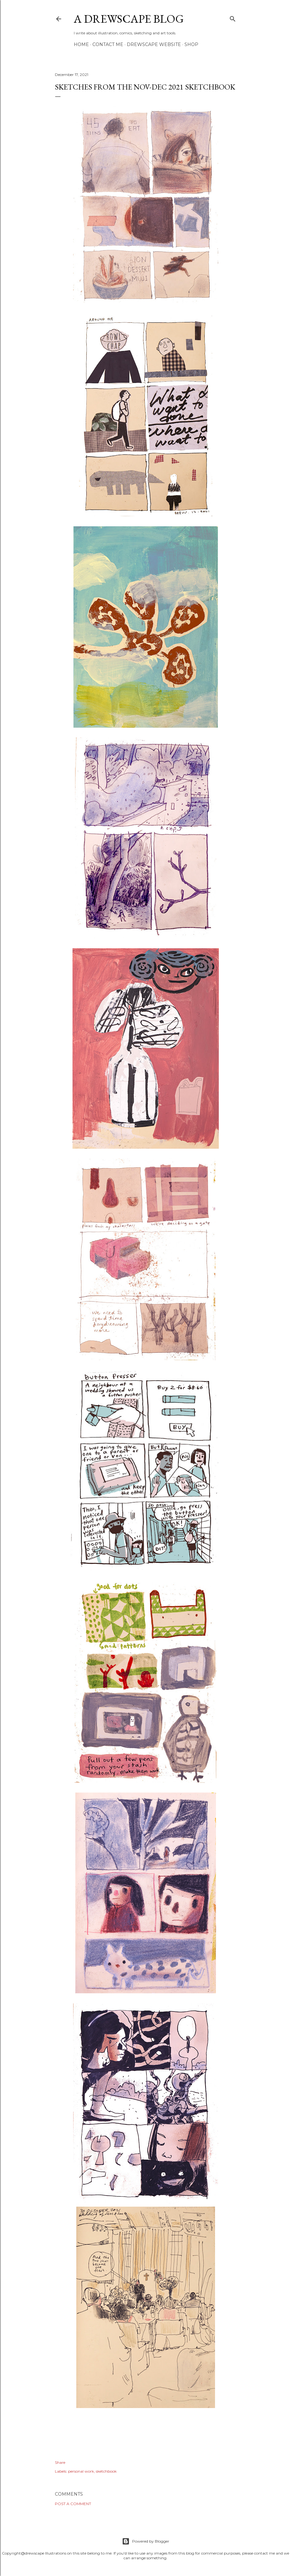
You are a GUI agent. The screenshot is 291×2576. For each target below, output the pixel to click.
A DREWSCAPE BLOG (129, 18)
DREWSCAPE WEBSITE (154, 44)
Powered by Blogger (145, 2541)
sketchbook (106, 2471)
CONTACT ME (107, 44)
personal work (81, 2471)
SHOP (191, 44)
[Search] (232, 17)
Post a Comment (73, 2503)
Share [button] (60, 2462)
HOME (81, 44)
